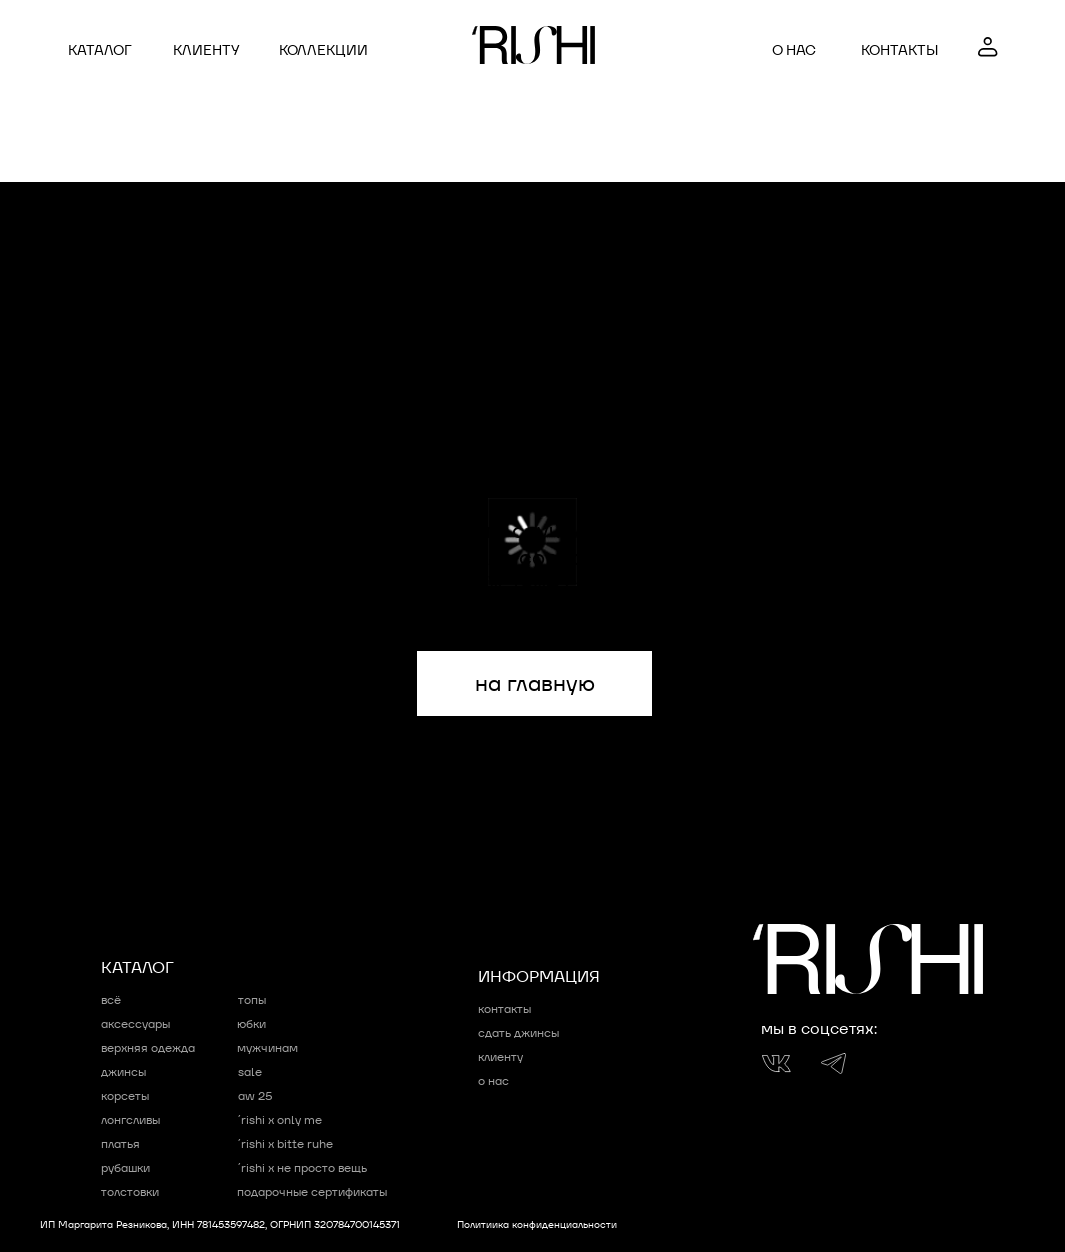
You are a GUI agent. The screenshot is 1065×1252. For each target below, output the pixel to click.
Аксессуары (135, 1023)
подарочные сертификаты (312, 1191)
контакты (899, 50)
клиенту (206, 50)
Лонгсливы (130, 1119)
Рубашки (125, 1167)
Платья (120, 1143)
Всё (111, 999)
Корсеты (125, 1095)
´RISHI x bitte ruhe (285, 1143)
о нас (794, 50)
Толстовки (130, 1191)
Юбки (251, 1023)
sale (250, 1071)
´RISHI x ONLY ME (280, 1119)
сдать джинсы (518, 1032)
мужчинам (267, 1047)
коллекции (323, 50)
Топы (252, 999)
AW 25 (255, 1095)
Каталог (100, 50)
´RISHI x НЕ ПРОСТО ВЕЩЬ (302, 1167)
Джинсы (123, 1071)
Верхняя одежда (148, 1047)
